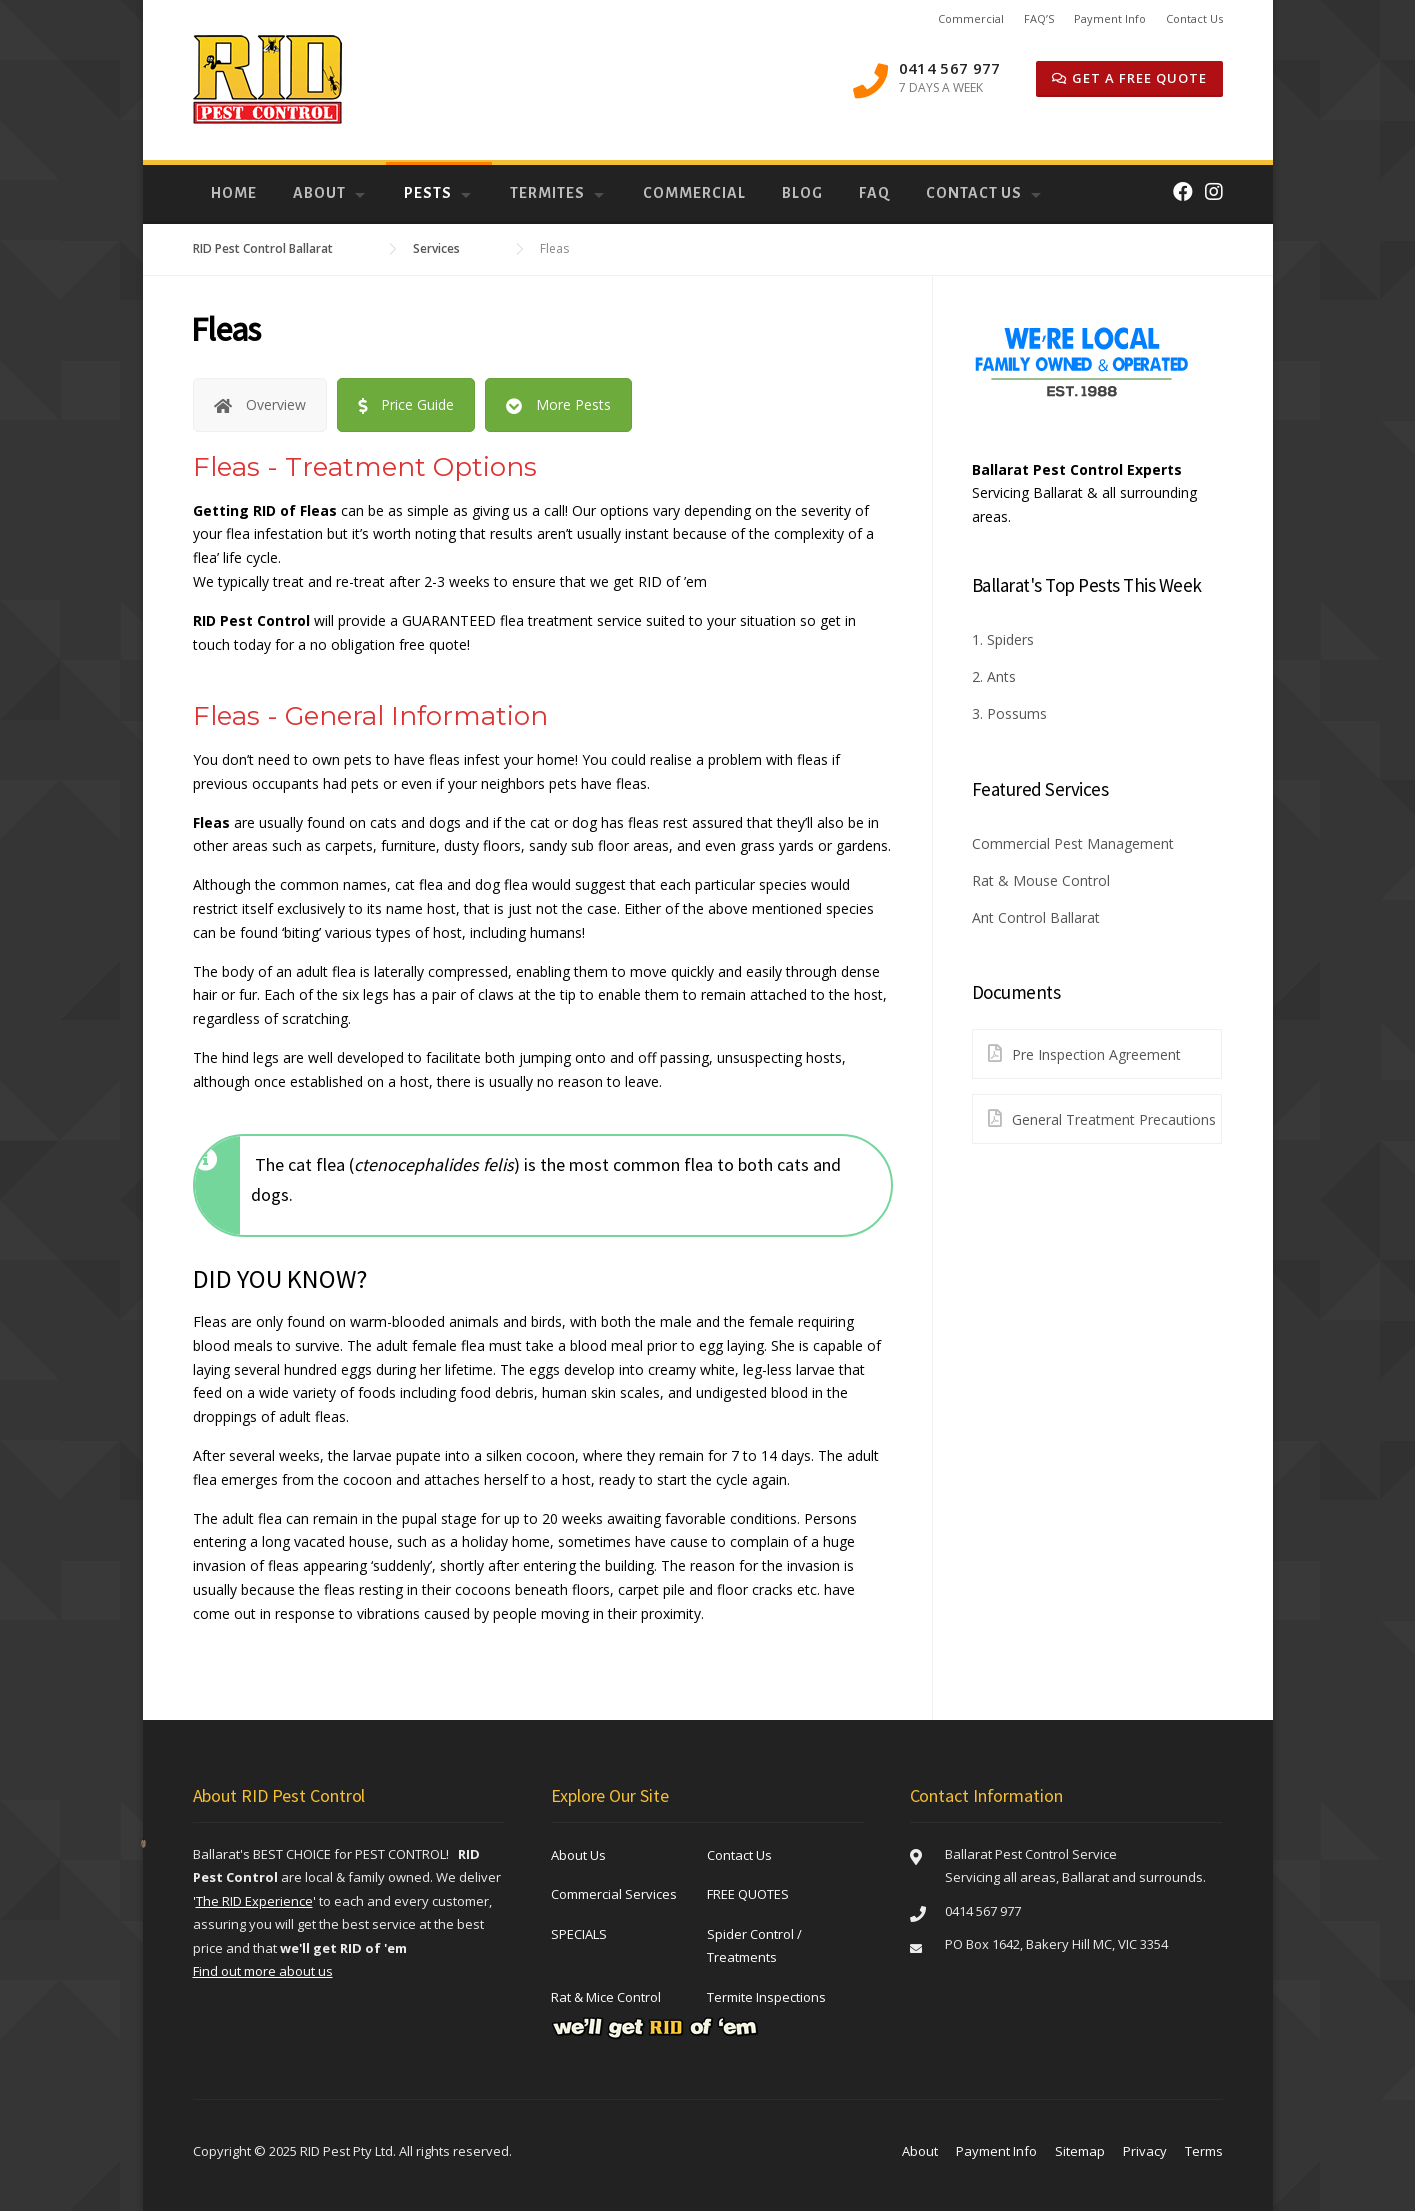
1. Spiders (1003, 639)
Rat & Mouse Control (1041, 880)
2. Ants (994, 676)
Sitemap (1080, 2151)
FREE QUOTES (748, 1894)
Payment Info (1110, 18)
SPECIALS (579, 1934)
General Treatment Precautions (1094, 1119)
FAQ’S (1039, 18)
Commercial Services (614, 1894)
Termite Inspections (766, 1997)
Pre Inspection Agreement (1077, 1054)
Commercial (971, 18)
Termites (547, 193)
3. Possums (1009, 713)
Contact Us (1194, 18)
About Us (578, 1855)
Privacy (1145, 2151)
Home (234, 193)
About (319, 193)
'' (254, 1901)
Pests (428, 193)
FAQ (874, 193)
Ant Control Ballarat (1036, 917)
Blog (802, 193)
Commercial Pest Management (1073, 843)
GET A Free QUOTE (1129, 78)
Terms (1204, 2151)
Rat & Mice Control (606, 1997)
